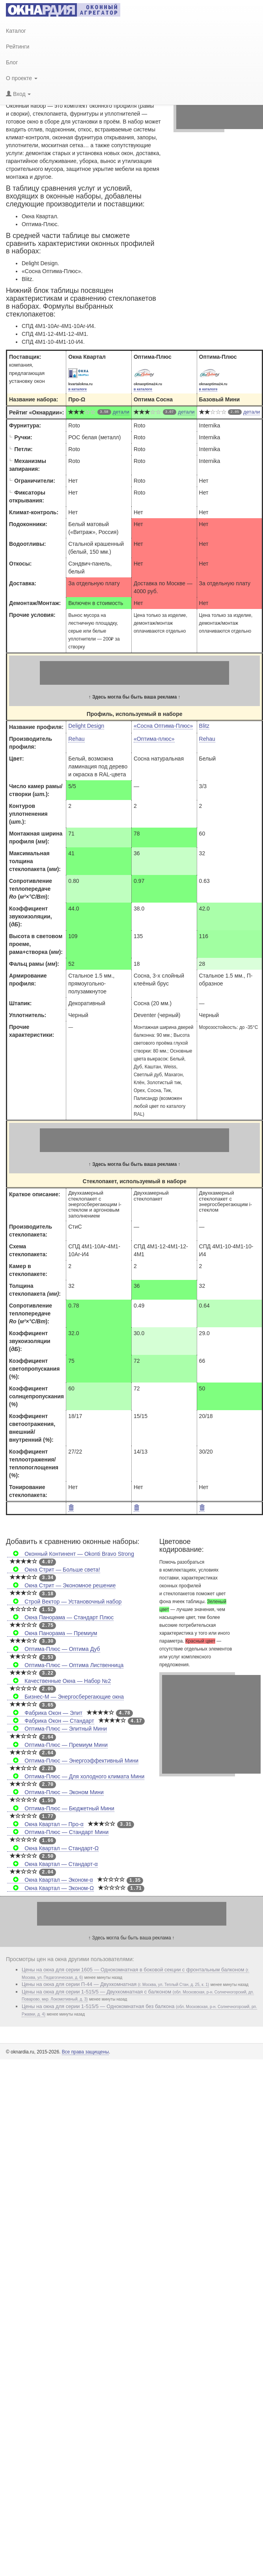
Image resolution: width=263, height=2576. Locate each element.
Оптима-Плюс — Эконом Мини (55, 1792)
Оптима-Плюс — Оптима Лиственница (65, 1665)
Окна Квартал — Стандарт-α (52, 1864)
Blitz (204, 726)
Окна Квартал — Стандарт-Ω (53, 1848)
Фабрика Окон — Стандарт (50, 1721)
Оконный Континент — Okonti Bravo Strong (70, 1554)
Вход (18, 94)
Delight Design (86, 726)
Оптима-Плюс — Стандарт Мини (57, 1832)
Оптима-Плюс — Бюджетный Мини (60, 1808)
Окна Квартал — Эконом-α (50, 1880)
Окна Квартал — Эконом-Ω (50, 1888)
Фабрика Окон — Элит (44, 1713)
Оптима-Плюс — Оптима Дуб (53, 1649)
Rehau (76, 739)
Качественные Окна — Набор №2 (59, 1681)
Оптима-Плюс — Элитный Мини (57, 1728)
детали (121, 412)
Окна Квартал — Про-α (45, 1824)
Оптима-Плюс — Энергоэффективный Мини (72, 1760)
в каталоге (77, 389)
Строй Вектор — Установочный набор (64, 1601)
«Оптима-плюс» (154, 739)
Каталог (16, 31)
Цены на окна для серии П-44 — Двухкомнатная (115, 1984)
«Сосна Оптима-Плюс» (163, 726)
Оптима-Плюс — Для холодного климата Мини (75, 1776)
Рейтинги (17, 46)
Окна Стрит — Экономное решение (61, 1585)
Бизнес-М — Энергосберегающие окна (65, 1697)
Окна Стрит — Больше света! (53, 1569)
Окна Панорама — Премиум (52, 1633)
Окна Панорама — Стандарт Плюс (60, 1617)
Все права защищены (85, 2052)
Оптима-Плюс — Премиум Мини (57, 1745)
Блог (12, 62)
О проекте (21, 78)
